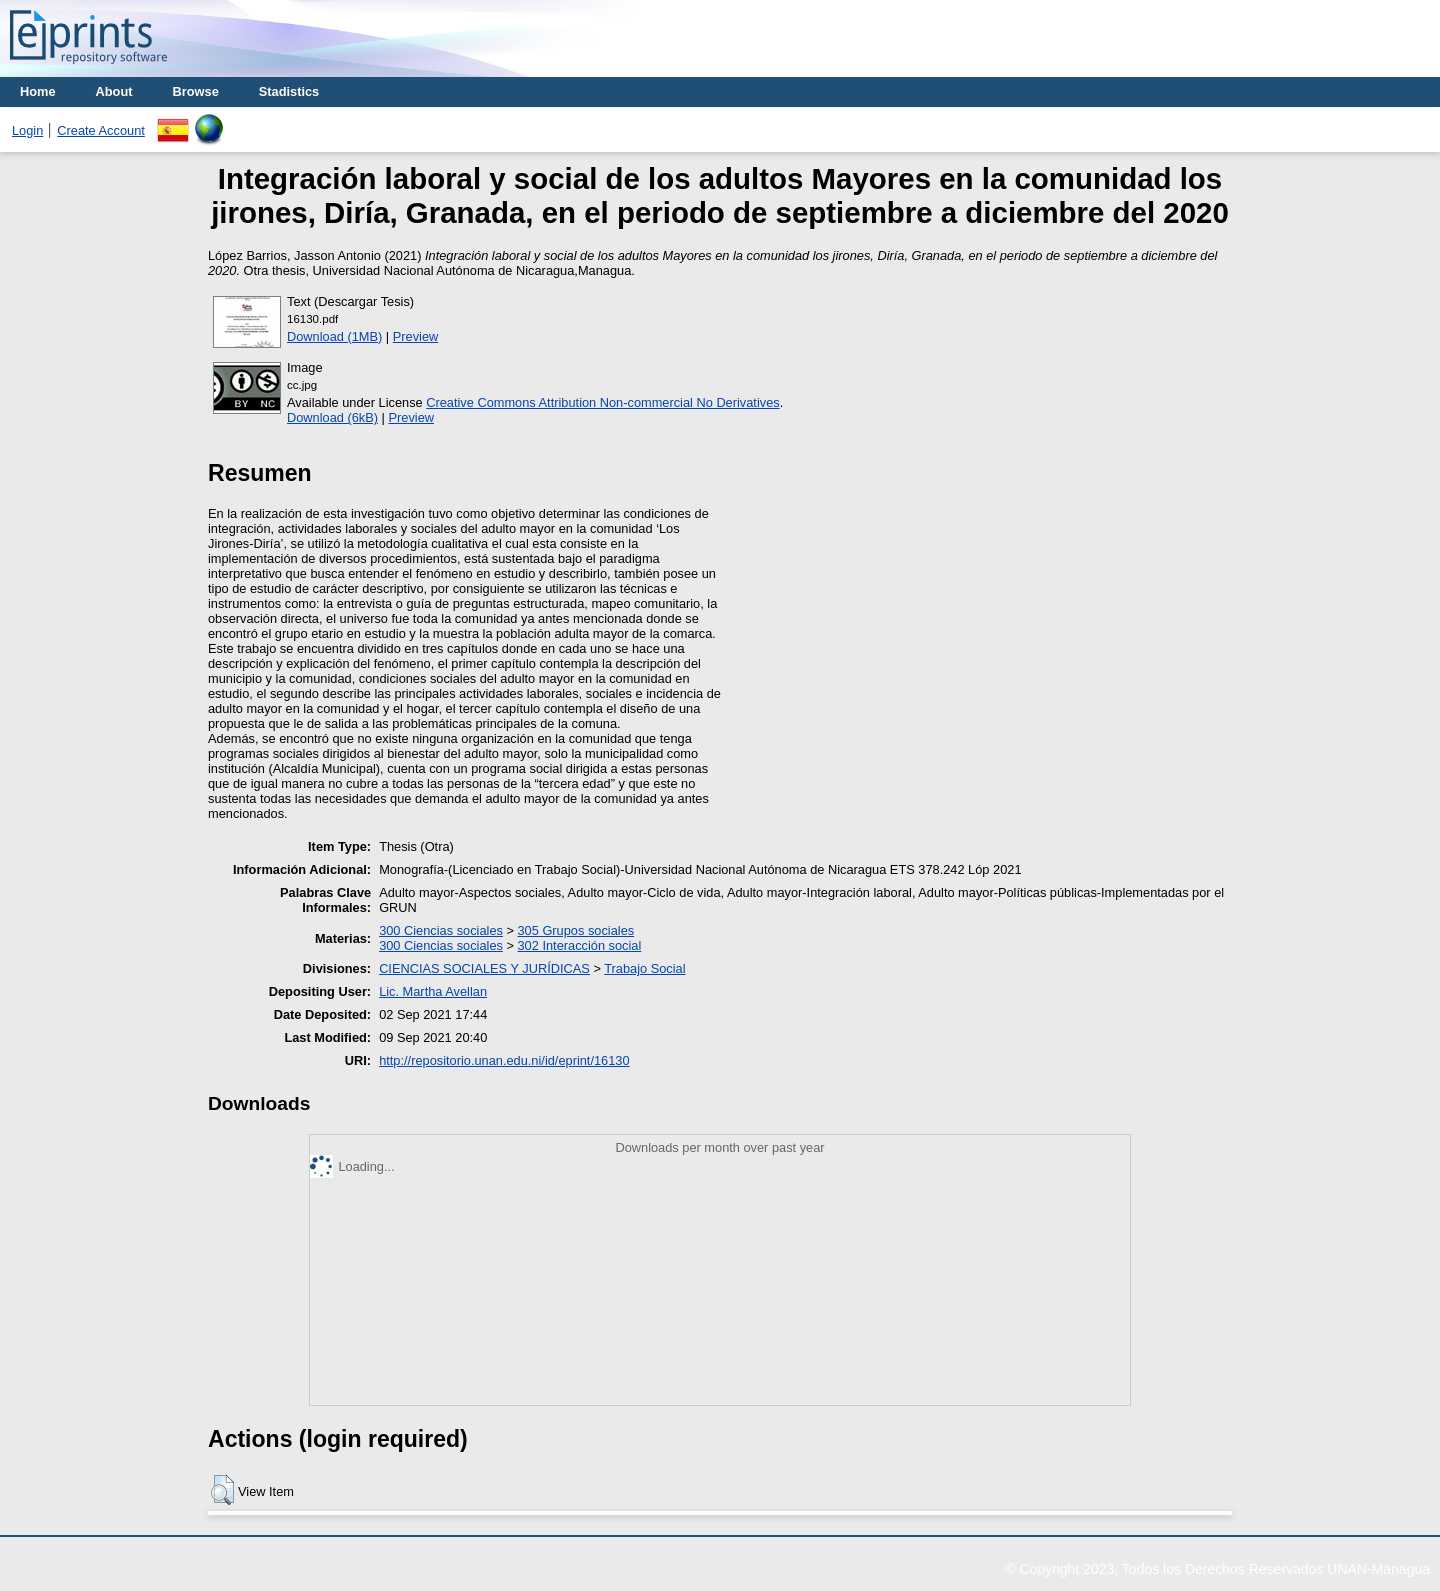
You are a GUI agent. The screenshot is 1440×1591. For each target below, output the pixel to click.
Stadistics (289, 91)
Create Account (101, 130)
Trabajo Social (644, 968)
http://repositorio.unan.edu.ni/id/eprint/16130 (504, 1060)
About (114, 91)
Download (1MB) (334, 336)
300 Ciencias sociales (441, 930)
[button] (222, 1490)
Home (38, 91)
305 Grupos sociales (576, 930)
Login (27, 130)
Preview (416, 336)
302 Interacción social (580, 945)
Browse (196, 91)
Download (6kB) (332, 417)
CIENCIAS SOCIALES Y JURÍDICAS (484, 968)
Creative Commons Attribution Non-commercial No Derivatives (602, 402)
